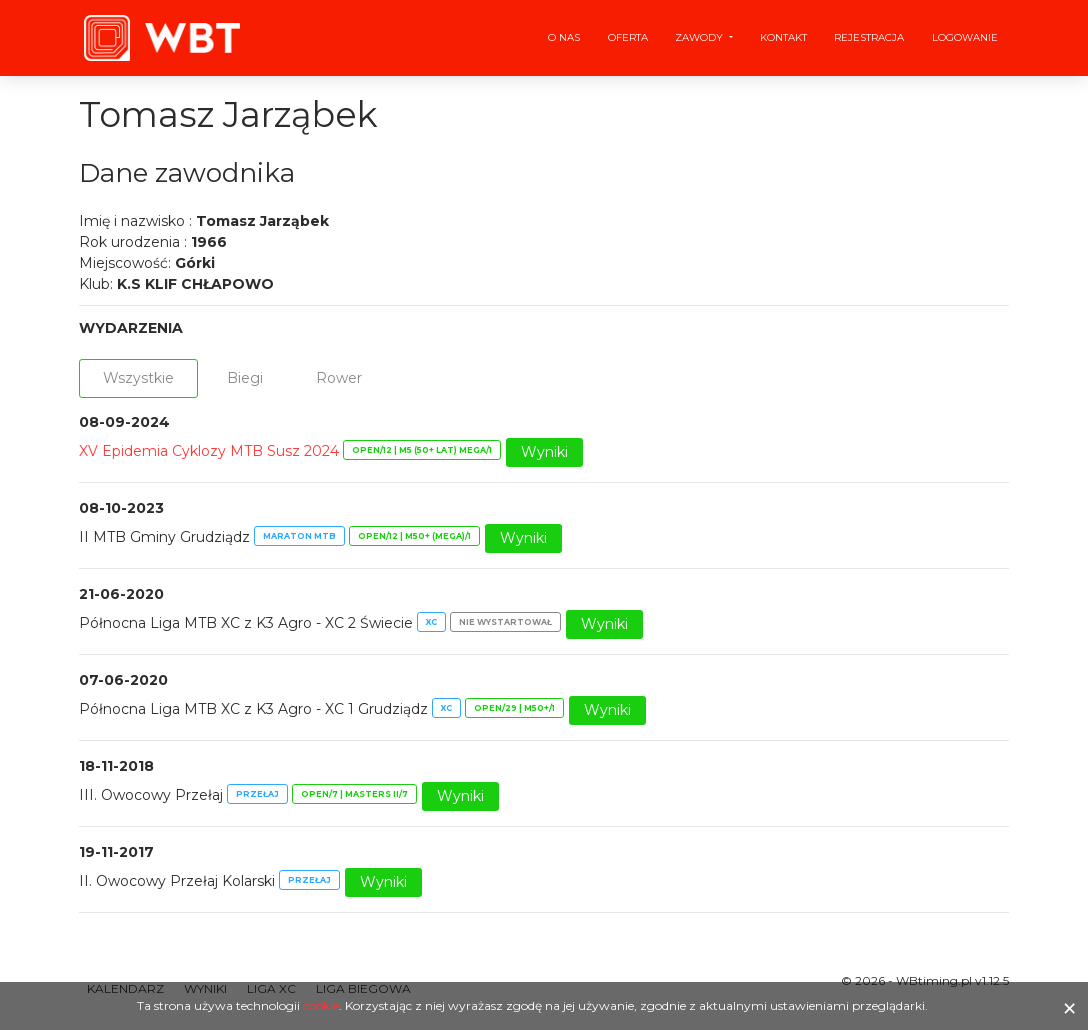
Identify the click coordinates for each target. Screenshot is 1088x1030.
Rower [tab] (339, 378)
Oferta (628, 37)
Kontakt (783, 37)
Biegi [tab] (245, 378)
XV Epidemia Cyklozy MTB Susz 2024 (209, 451)
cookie (321, 1005)
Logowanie (965, 37)
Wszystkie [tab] (138, 378)
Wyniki (544, 452)
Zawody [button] (700, 37)
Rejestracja (869, 37)
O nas (564, 37)
